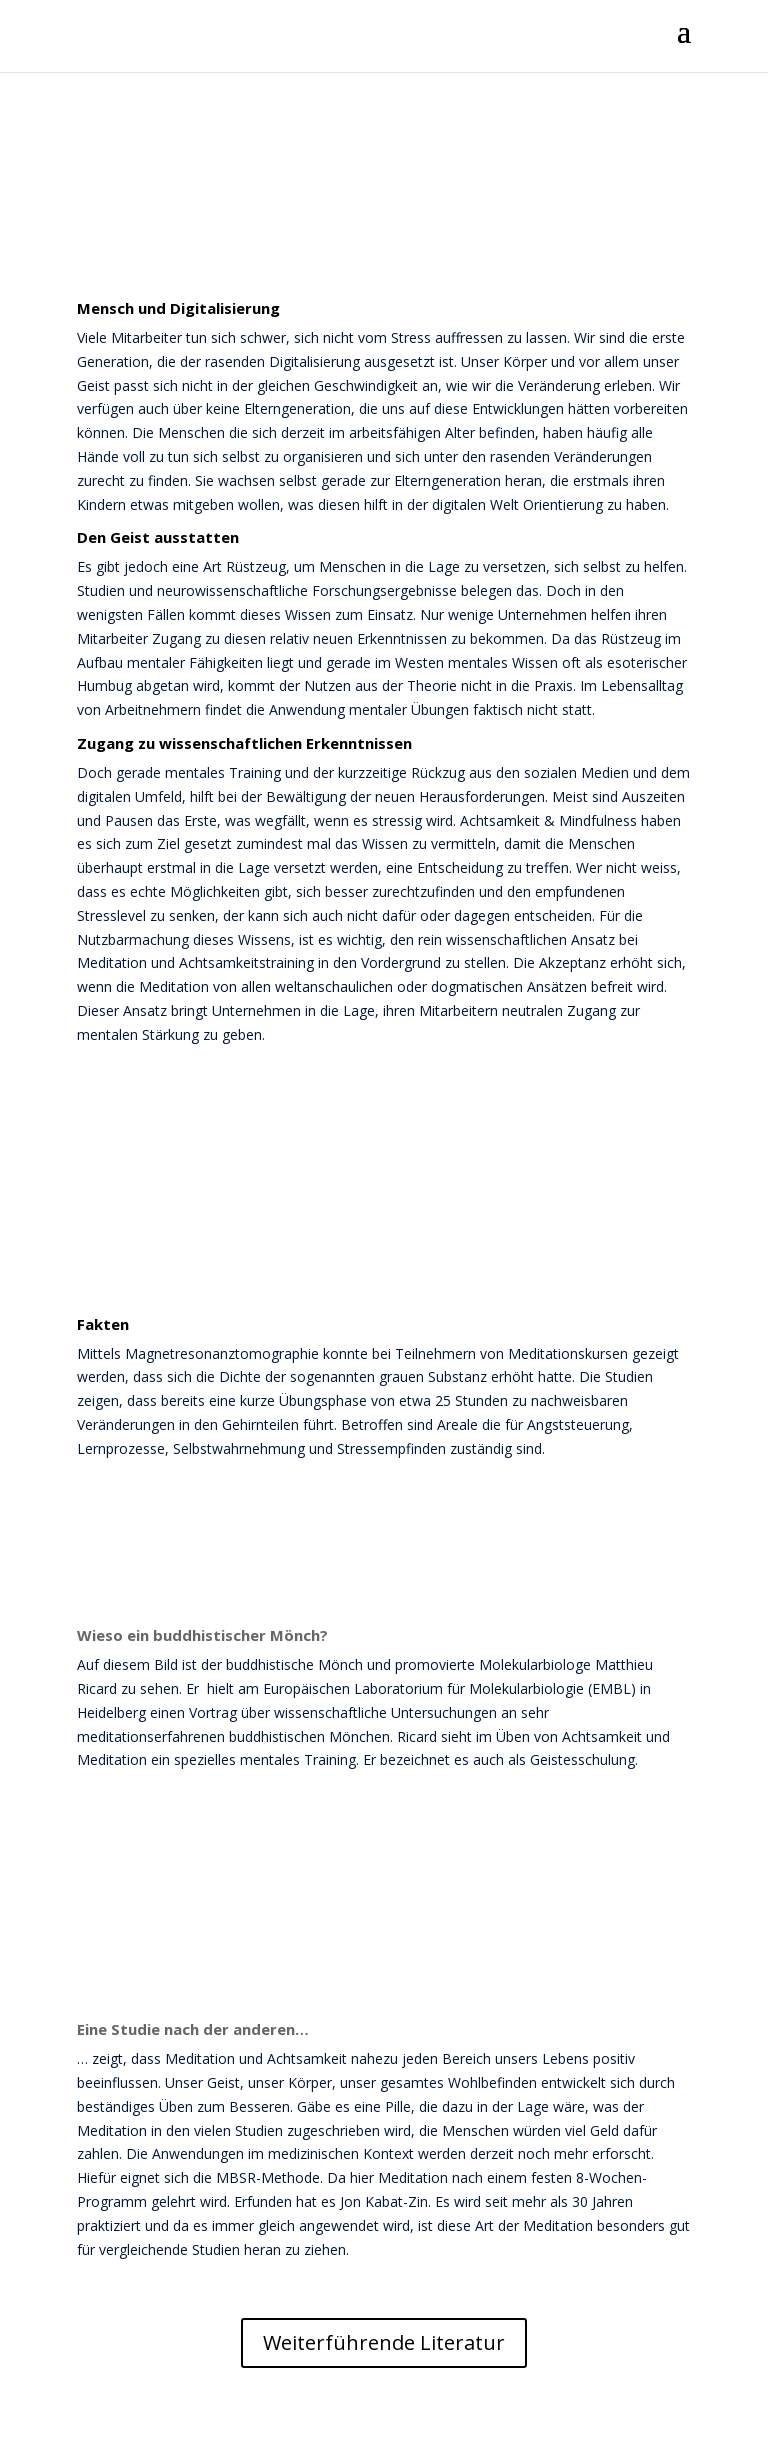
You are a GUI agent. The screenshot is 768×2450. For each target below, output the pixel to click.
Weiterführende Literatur (384, 2342)
